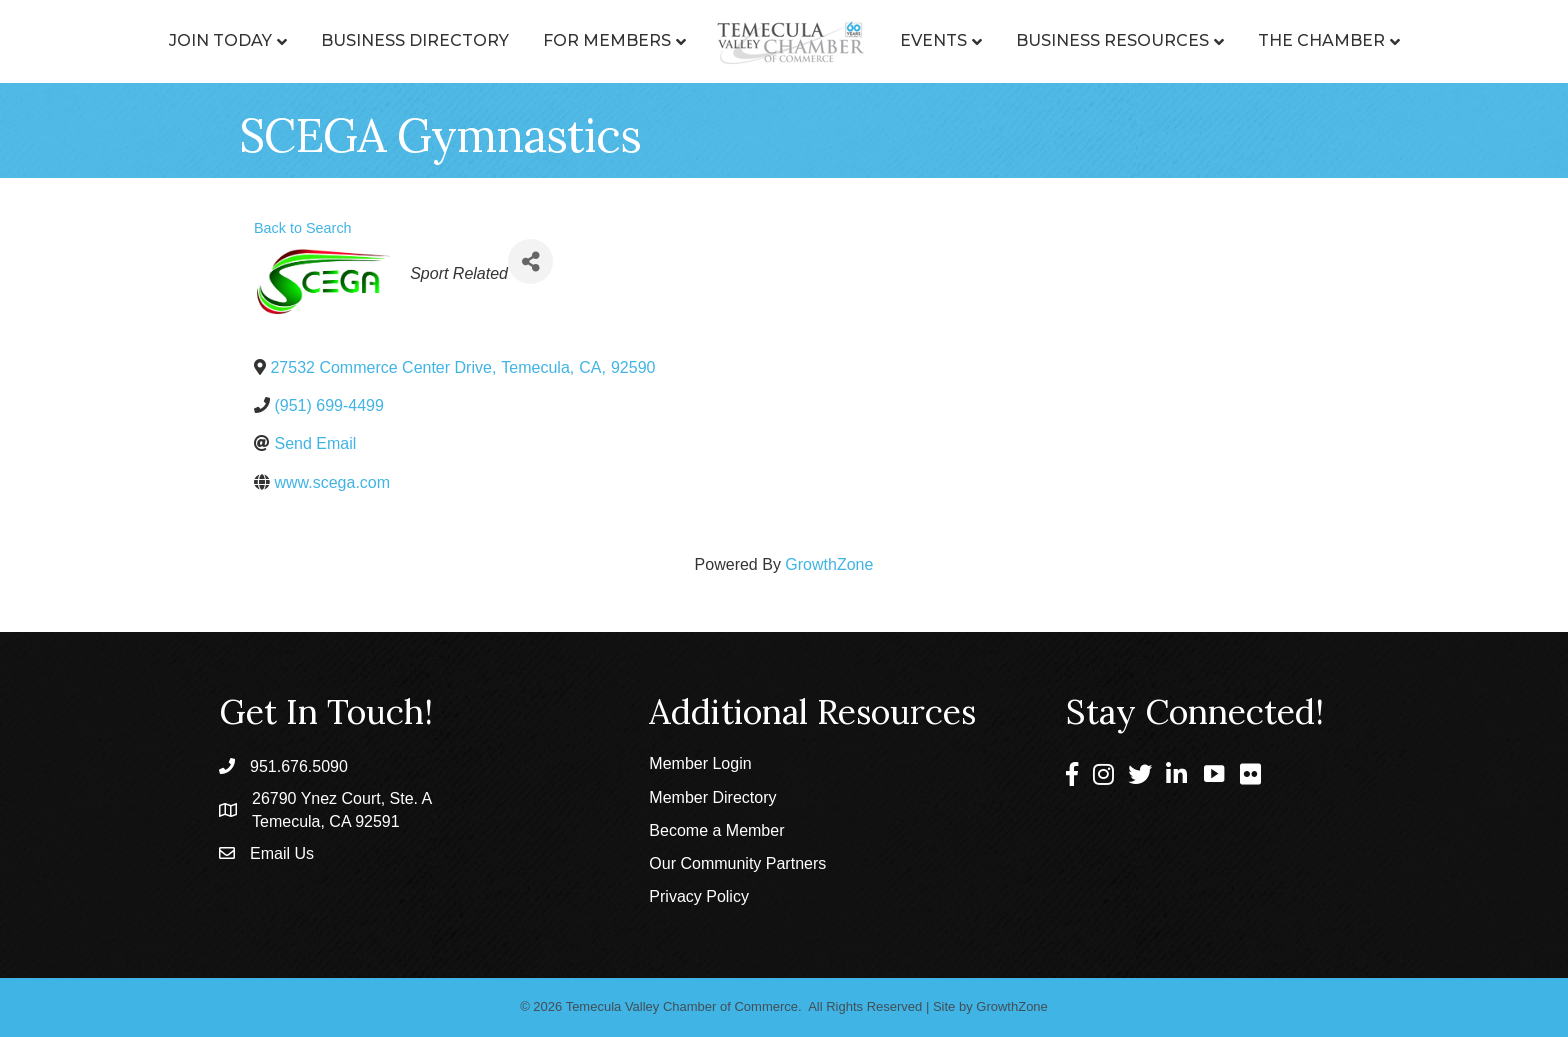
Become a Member (716, 830)
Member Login (700, 763)
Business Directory (415, 40)
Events (933, 40)
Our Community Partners (737, 863)
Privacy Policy (699, 896)
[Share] (530, 261)
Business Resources (1112, 40)
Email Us (282, 853)
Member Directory (712, 797)
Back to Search (303, 228)
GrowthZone (829, 564)
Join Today (220, 40)
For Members (607, 40)
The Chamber (1321, 40)
